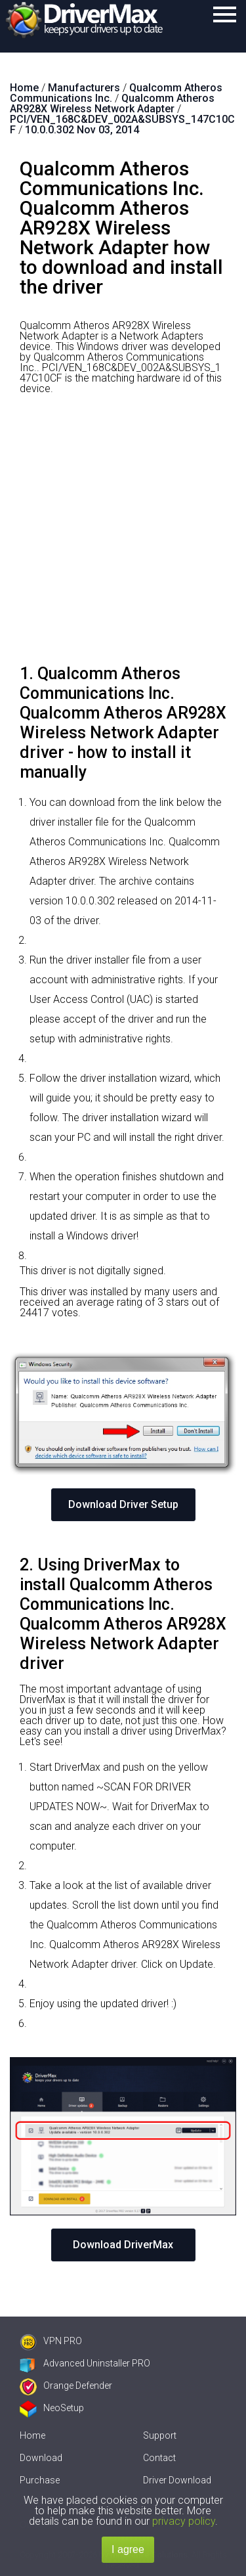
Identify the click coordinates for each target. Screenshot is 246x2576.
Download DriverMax (123, 2244)
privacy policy (183, 2521)
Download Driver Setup (123, 1504)
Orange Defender (66, 2385)
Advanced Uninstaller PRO (85, 2363)
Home (32, 2435)
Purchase (40, 2480)
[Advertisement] (123, 534)
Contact (159, 2457)
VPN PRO (51, 2340)
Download (41, 2457)
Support (159, 2435)
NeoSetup (52, 2407)
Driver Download (177, 2480)
